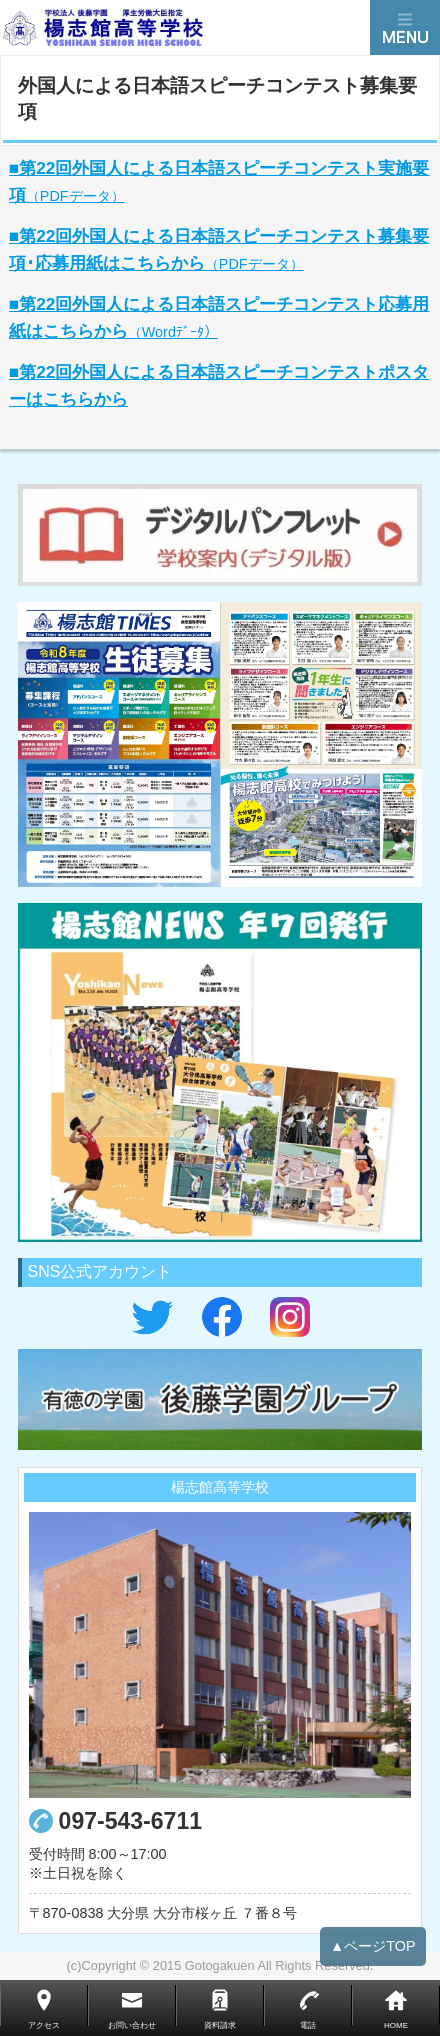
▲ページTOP (373, 1955)
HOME (396, 2025)
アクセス (44, 2025)
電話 (308, 2025)
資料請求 (220, 2025)
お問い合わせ (132, 2025)
